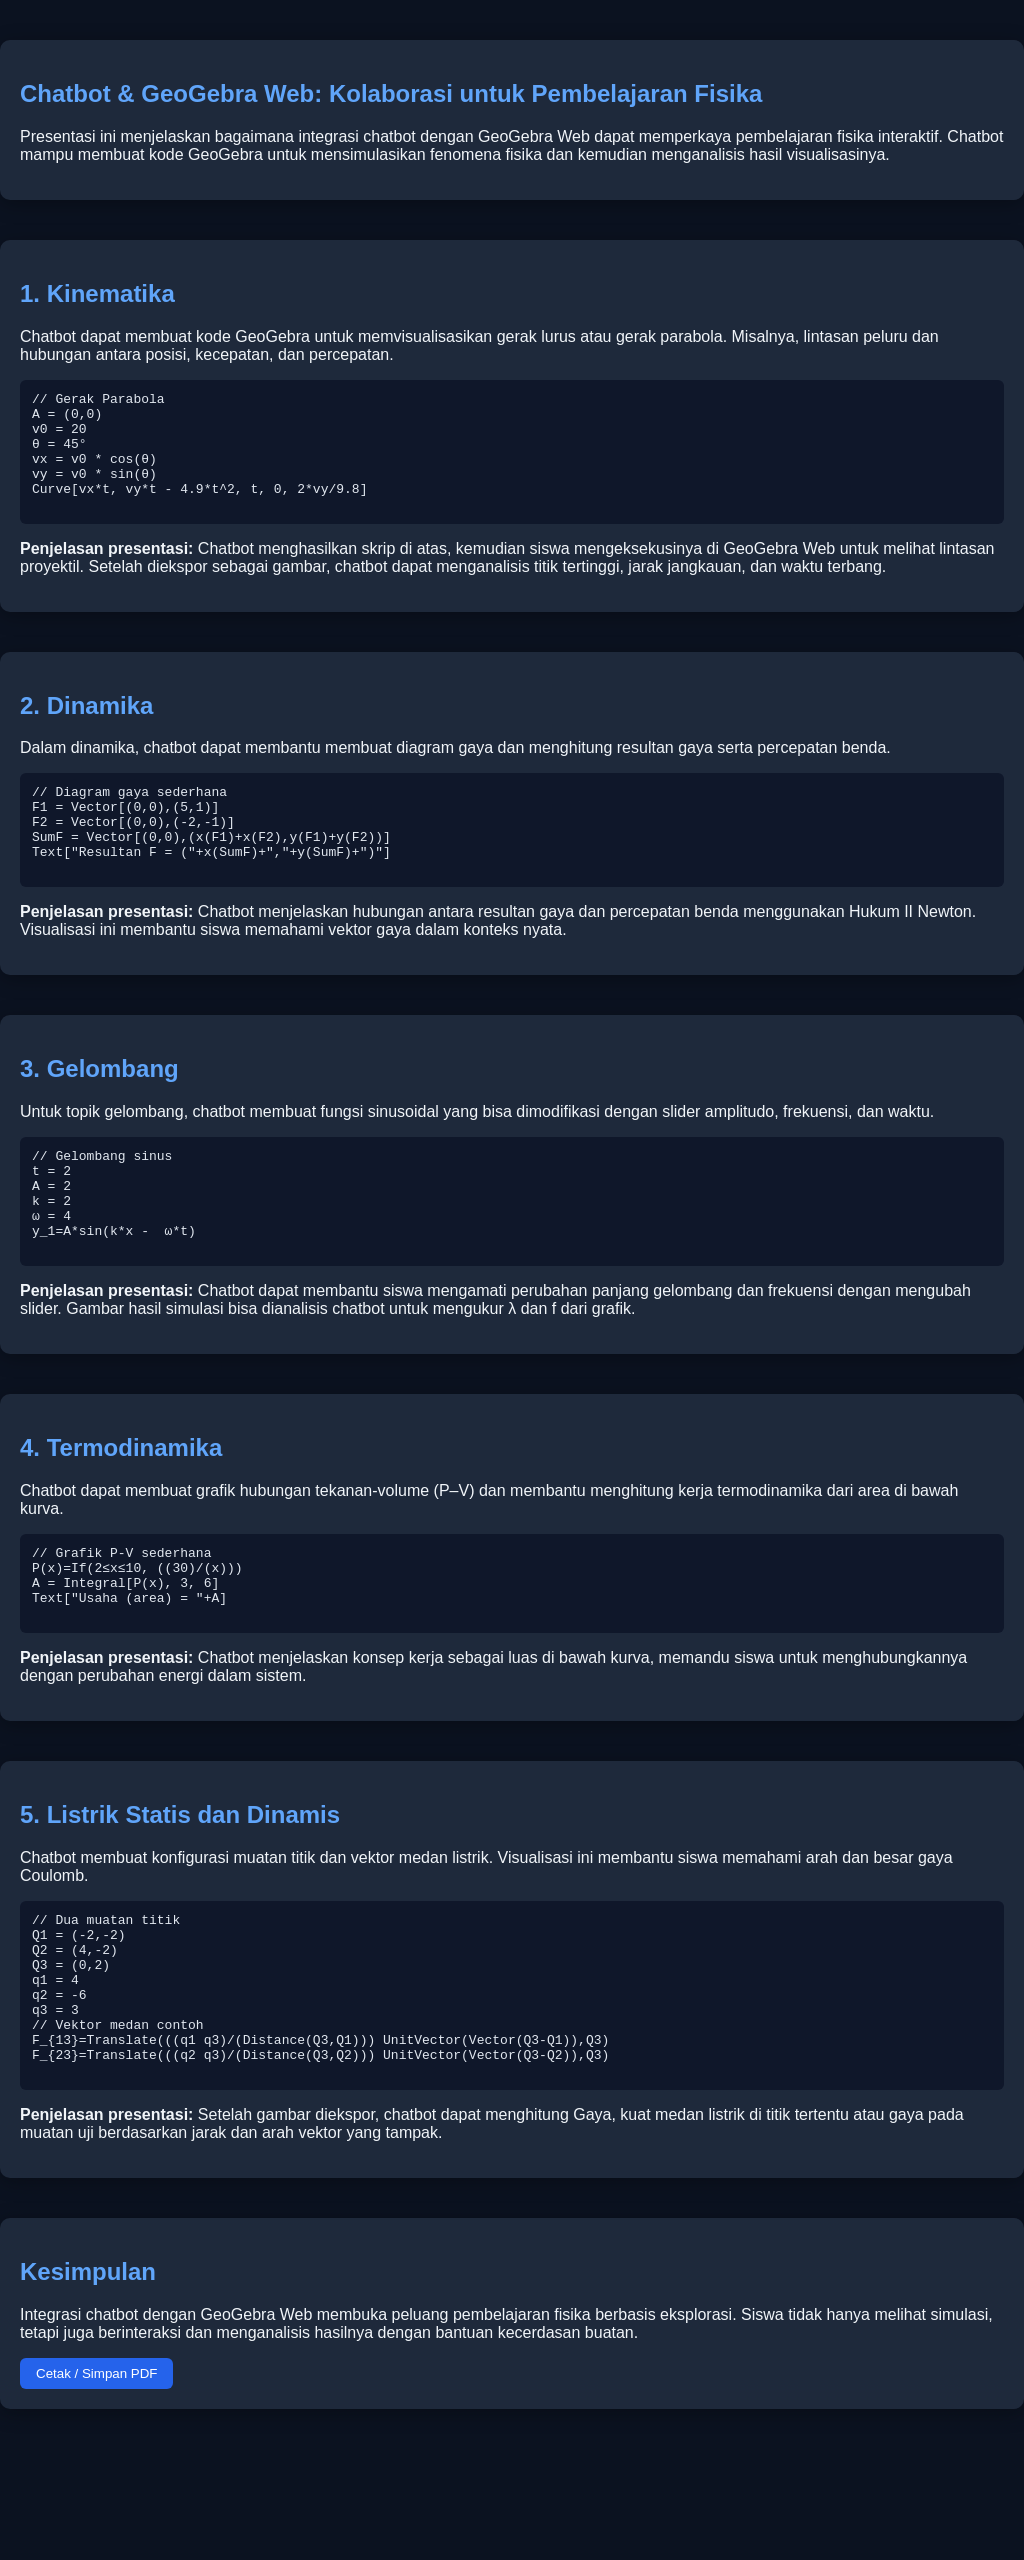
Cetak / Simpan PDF (96, 2484)
